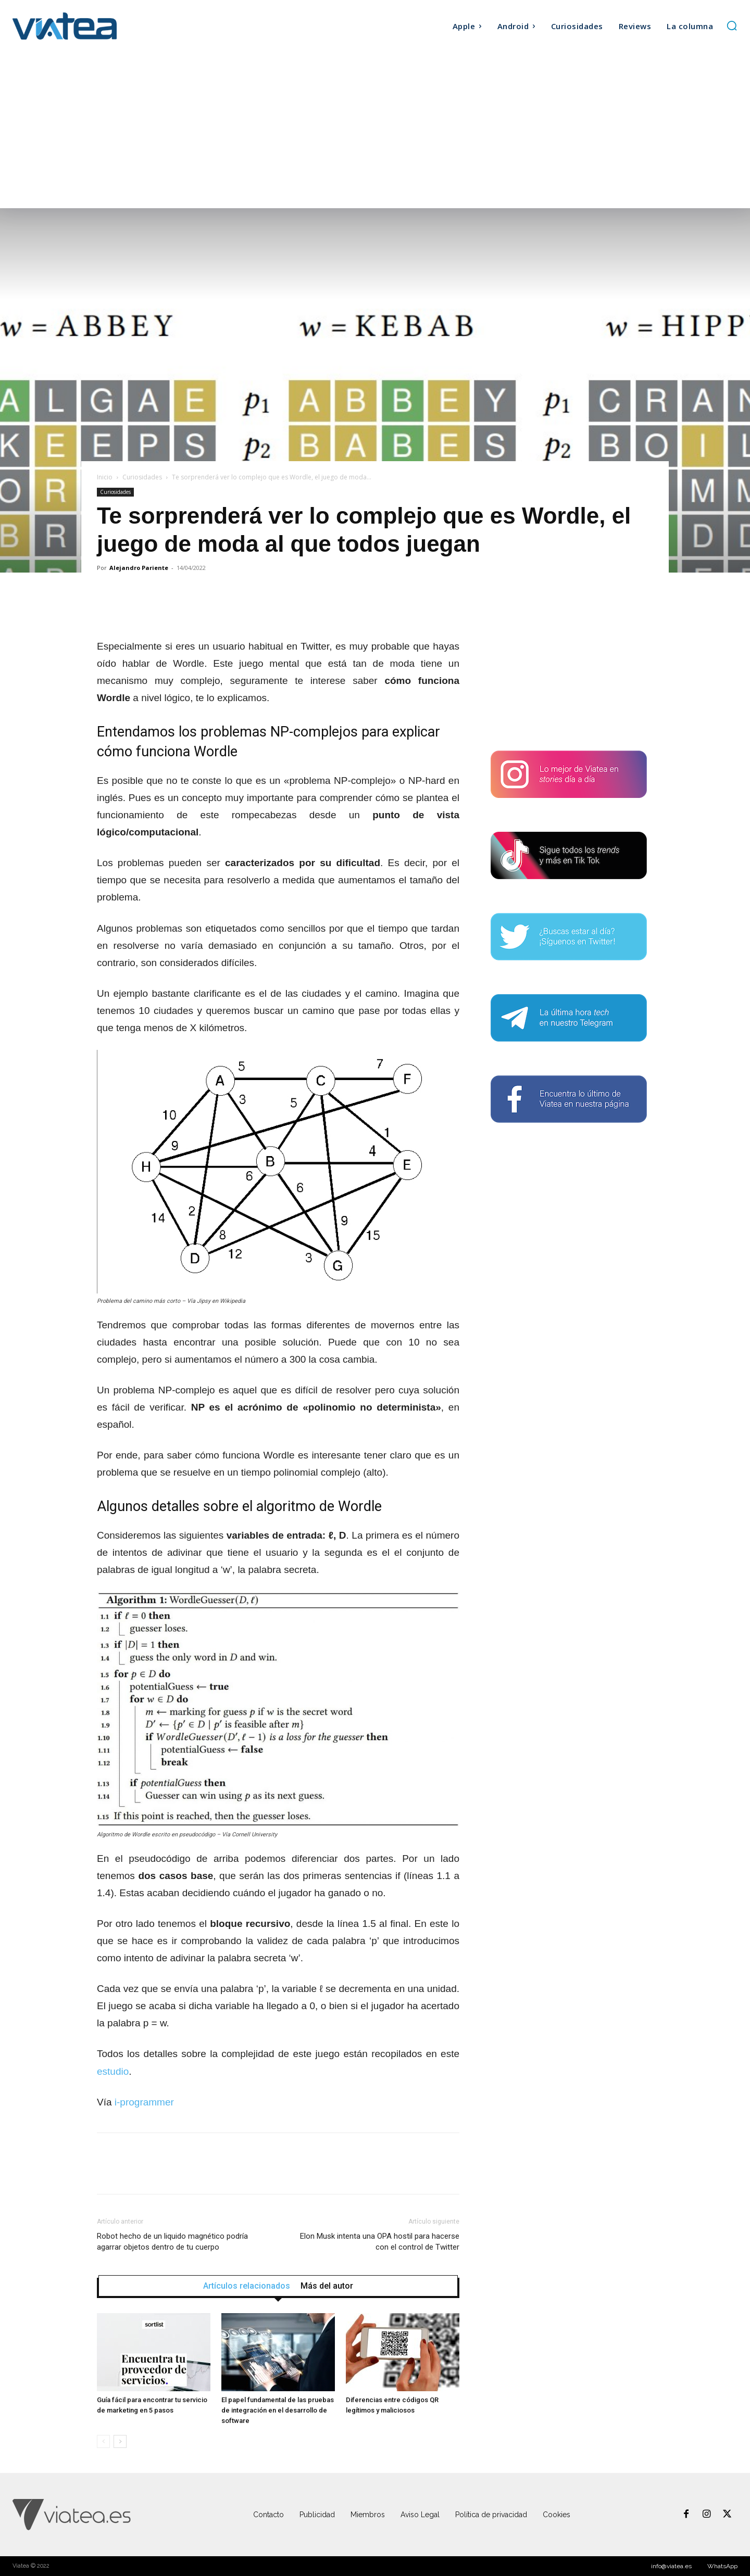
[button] (732, 25)
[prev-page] (103, 2441)
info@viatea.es (671, 2566)
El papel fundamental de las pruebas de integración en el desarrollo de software (277, 2410)
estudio (113, 2071)
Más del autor (327, 2286)
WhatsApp (722, 2566)
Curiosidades (142, 477)
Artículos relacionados (246, 2286)
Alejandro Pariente (138, 568)
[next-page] (120, 2441)
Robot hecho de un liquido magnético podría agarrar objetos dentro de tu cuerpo (172, 2241)
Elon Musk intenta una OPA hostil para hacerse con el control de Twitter (379, 2241)
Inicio (105, 477)
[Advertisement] (375, 130)
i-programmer (144, 2102)
